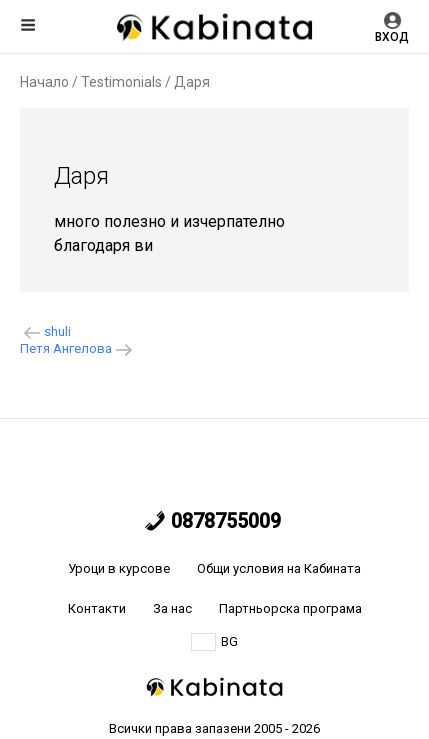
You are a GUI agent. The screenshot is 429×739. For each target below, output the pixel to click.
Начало (44, 82)
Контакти (97, 608)
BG (214, 642)
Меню (28, 25)
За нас (172, 608)
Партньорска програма (290, 608)
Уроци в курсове (119, 568)
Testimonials (121, 82)
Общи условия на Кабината (279, 568)
